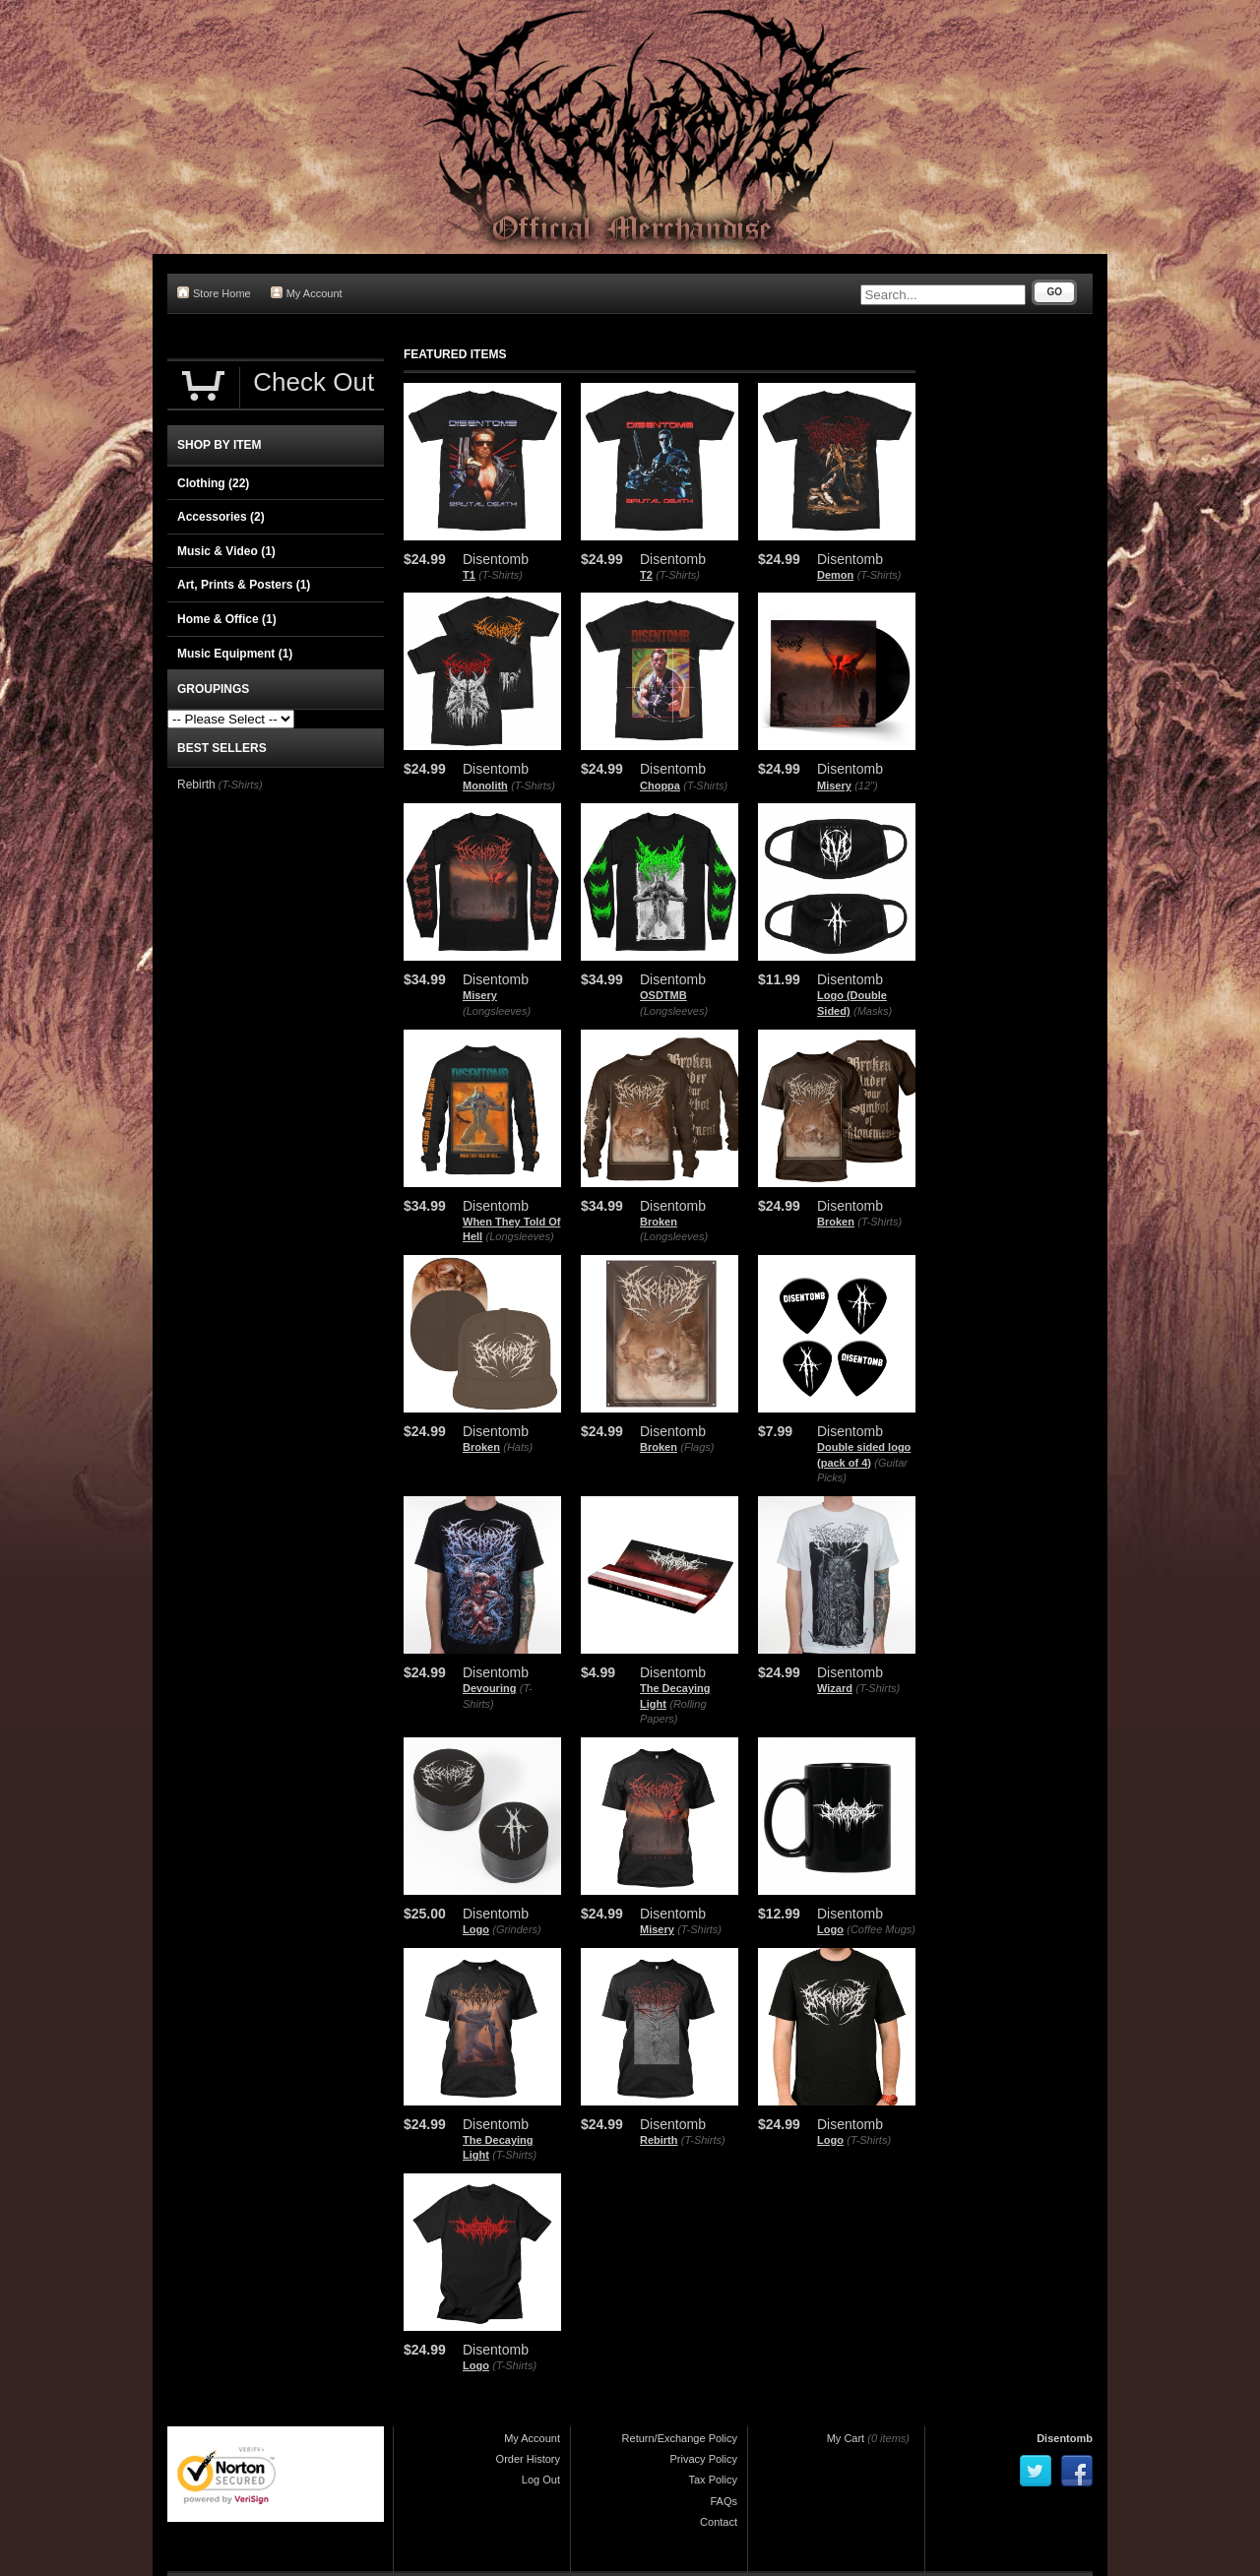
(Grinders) (516, 1929)
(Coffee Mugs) (881, 1929)
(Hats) (518, 1447)
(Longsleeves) (497, 1011)
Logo (476, 1929)
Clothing (213, 483)
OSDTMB (663, 995)
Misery (834, 785)
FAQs (723, 2501)
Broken (658, 1221)
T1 (469, 575)
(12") (865, 785)
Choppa (660, 785)
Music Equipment (234, 653)
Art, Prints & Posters (243, 585)
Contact (718, 2522)
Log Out (541, 2479)
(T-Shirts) (500, 575)
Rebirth (659, 2140)
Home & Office (227, 619)
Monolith (485, 785)
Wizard (834, 1688)
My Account (307, 292)
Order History (528, 2459)
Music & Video (226, 551)
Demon (835, 575)
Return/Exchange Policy (679, 2438)
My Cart (846, 2438)
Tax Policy (712, 2479)
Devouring (489, 1688)
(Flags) (697, 1447)
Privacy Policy (703, 2459)
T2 (646, 575)
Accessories (221, 517)
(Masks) (872, 1011)
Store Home (214, 292)
